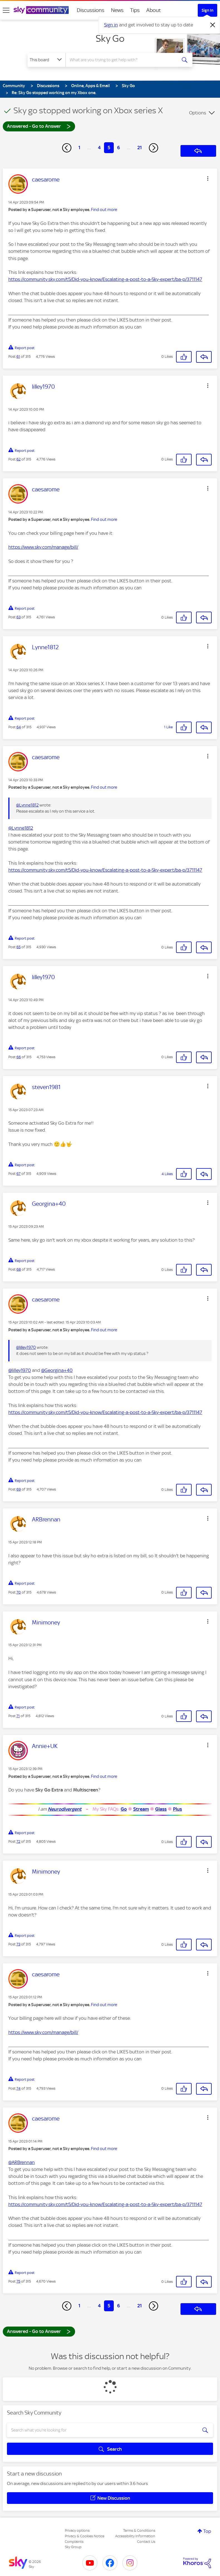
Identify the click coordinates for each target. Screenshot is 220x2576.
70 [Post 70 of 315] (18, 1592)
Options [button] (197, 113)
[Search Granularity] (46, 60)
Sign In (207, 10)
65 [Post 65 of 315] (18, 947)
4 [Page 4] (99, 147)
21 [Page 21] (139, 147)
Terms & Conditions (139, 2530)
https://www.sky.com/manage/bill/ (43, 547)
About (153, 10)
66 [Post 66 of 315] (18, 1057)
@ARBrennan (21, 2162)
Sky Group (73, 2547)
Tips (135, 10)
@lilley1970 (26, 1347)
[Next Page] (153, 147)
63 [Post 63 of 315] (18, 617)
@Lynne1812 (27, 805)
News (117, 10)
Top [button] (207, 2531)
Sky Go (110, 38)
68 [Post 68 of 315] (18, 1269)
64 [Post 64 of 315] (18, 727)
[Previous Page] (66, 147)
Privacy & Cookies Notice (84, 2536)
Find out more (104, 209)
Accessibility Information (135, 2536)
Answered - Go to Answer (39, 126)
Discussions (90, 10)
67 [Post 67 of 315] (18, 1173)
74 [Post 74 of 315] (18, 2088)
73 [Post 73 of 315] (18, 1944)
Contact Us (146, 2542)
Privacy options (77, 2530)
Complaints (74, 2542)
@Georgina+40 (57, 1370)
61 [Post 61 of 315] (18, 356)
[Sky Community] (41, 10)
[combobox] (123, 60)
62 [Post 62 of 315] (18, 459)
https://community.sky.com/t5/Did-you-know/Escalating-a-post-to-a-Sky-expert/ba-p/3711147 (105, 279)
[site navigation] (6, 10)
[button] (208, 178)
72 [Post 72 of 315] (18, 1841)
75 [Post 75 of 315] (18, 2281)
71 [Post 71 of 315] (18, 1716)
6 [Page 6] (118, 147)
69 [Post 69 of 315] (18, 1489)
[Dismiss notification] (212, 25)
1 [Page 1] (79, 147)
